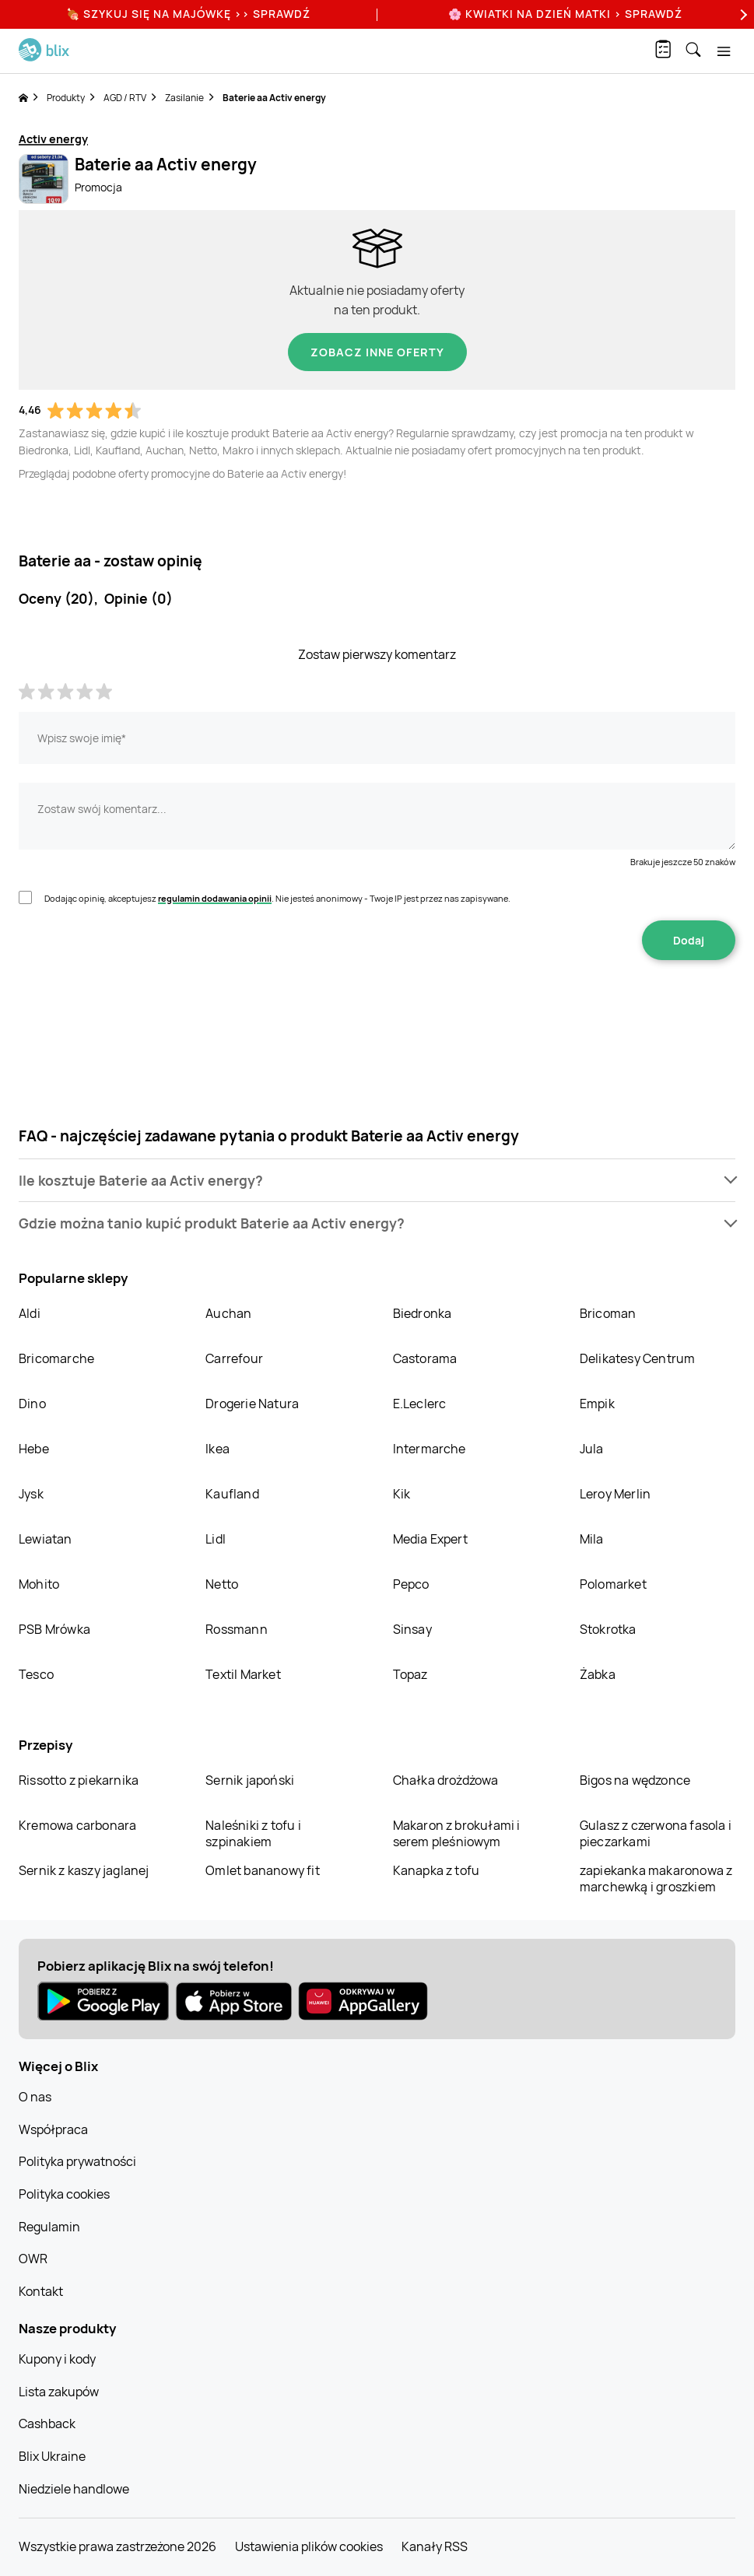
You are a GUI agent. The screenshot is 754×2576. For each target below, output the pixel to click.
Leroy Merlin (615, 1493)
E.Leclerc (420, 1403)
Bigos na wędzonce (635, 1780)
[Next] (741, 14)
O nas (35, 2096)
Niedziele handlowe (74, 2488)
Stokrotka (608, 1629)
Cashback (47, 2423)
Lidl (215, 1538)
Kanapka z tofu (436, 1870)
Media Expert (430, 1538)
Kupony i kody (57, 2358)
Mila (592, 1538)
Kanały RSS (435, 2546)
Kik (402, 1493)
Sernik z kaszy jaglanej (84, 1870)
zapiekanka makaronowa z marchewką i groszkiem (656, 1878)
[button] (377, 1180)
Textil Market (243, 1674)
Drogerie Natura (252, 1403)
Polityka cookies (64, 2194)
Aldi (29, 1313)
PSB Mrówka (54, 1629)
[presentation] (377, 1009)
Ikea (217, 1448)
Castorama (425, 1358)
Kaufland (232, 1493)
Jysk (31, 1493)
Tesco (36, 1674)
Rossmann (236, 1629)
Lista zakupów (59, 2391)
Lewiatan (45, 1538)
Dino (32, 1403)
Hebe (34, 1448)
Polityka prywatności (77, 2161)
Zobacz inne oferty (377, 352)
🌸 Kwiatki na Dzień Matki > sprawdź (565, 13)
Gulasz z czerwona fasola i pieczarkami (655, 1833)
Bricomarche (56, 1358)
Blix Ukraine (52, 2456)
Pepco (411, 1584)
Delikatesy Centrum (638, 1358)
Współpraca (53, 2129)
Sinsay (412, 1629)
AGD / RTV (124, 97)
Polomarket (613, 1584)
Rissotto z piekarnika (79, 1780)
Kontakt (41, 2291)
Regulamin (49, 2226)
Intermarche (429, 1448)
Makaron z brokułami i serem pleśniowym (457, 1833)
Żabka (597, 1674)
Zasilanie (184, 97)
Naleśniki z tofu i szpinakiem (253, 1833)
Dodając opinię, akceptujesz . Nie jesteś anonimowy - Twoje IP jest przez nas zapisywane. (277, 898)
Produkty (66, 97)
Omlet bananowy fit (262, 1870)
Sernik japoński (249, 1780)
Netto (221, 1584)
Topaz (410, 1674)
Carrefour (234, 1358)
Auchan (228, 1313)
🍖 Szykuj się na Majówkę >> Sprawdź (188, 13)
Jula (592, 1448)
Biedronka (422, 1313)
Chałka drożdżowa (446, 1780)
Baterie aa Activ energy (274, 97)
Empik (597, 1403)
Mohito (39, 1584)
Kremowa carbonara (77, 1825)
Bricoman (608, 1313)
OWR (33, 2258)
